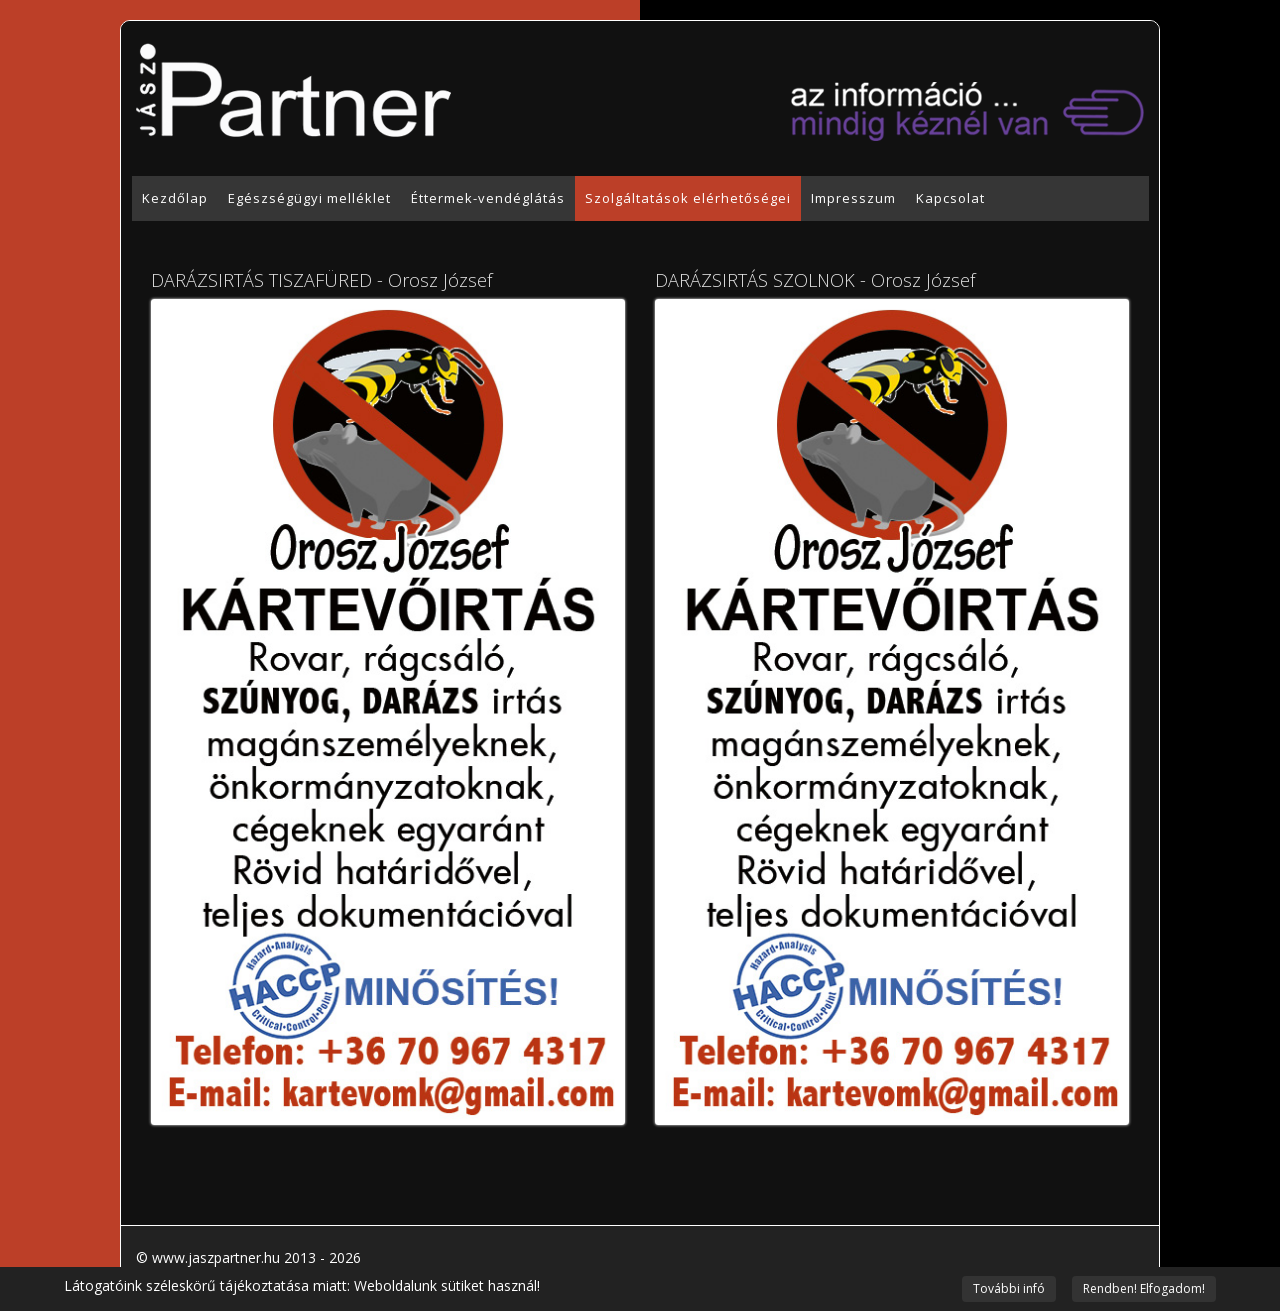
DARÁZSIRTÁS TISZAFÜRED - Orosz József (321, 280)
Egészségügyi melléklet (309, 198)
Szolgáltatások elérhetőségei (688, 198)
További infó (1009, 1288)
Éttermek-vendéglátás (488, 198)
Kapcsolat (950, 198)
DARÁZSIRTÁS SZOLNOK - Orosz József (815, 280)
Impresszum (853, 198)
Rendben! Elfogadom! (1144, 1288)
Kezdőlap (175, 198)
